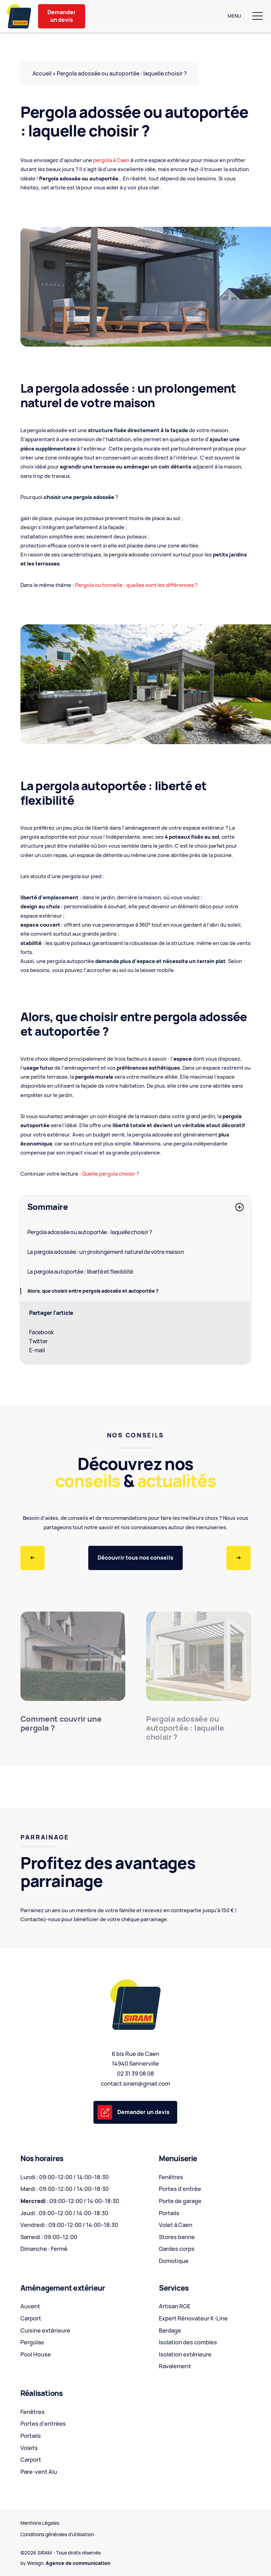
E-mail (37, 1350)
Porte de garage (180, 2201)
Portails (169, 2213)
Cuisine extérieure (45, 2330)
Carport (30, 2318)
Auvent (30, 2306)
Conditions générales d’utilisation (57, 2534)
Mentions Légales (39, 2523)
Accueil (42, 73)
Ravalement (175, 2366)
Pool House (35, 2354)
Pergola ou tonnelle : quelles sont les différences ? (136, 585)
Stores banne (177, 2237)
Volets (29, 2448)
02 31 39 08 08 (135, 2073)
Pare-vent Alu (38, 2472)
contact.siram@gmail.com (135, 2083)
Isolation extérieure (185, 2354)
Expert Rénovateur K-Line (193, 2318)
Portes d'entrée (180, 2189)
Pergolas (32, 2342)
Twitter (38, 1341)
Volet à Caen (175, 2225)
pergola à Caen (111, 160)
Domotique (174, 2261)
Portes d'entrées (43, 2423)
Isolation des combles (188, 2342)
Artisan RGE (174, 2306)
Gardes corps (177, 2249)
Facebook (41, 1332)
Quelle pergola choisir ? (110, 1173)
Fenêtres (171, 2177)
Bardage (170, 2330)
